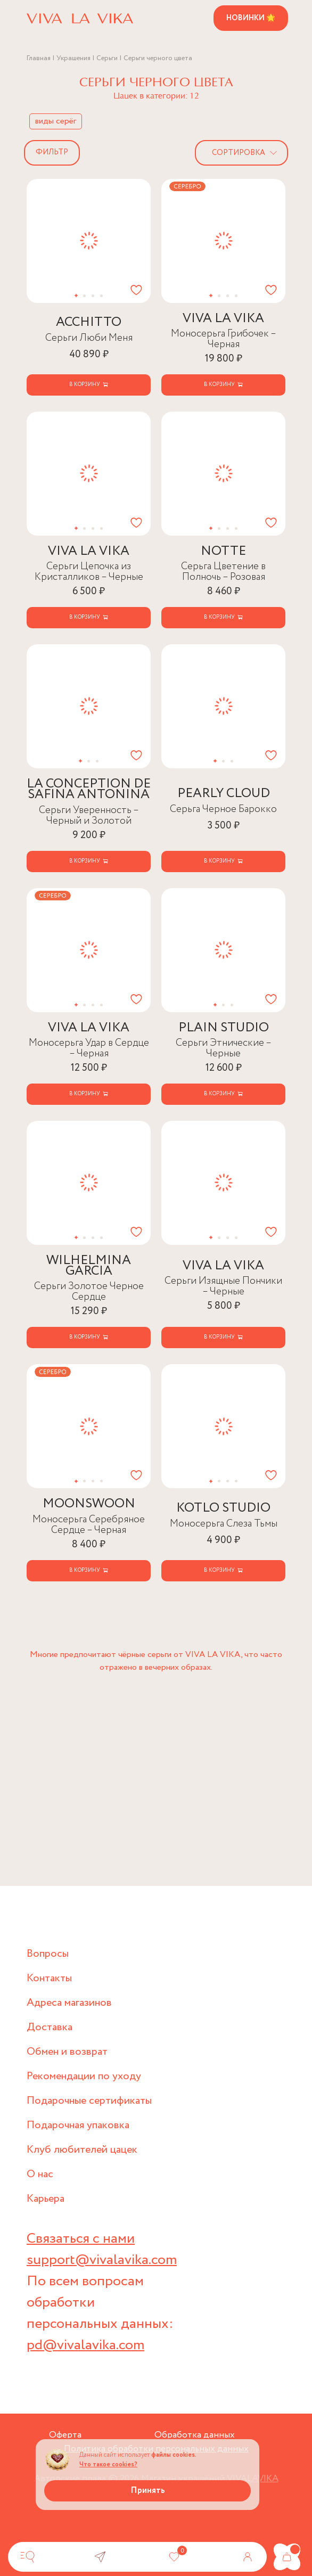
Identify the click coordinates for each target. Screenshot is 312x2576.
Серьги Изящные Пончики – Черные (223, 1286)
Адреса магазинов (69, 2003)
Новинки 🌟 (250, 18)
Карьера (45, 2198)
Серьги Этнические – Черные (224, 1048)
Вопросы (48, 1954)
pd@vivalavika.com (85, 2345)
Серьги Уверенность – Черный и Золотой (89, 815)
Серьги (107, 58)
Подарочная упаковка (78, 2125)
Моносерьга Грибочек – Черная (223, 338)
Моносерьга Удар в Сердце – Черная (89, 1048)
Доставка (49, 2027)
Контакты (49, 1978)
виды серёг (55, 121)
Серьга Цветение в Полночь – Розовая (223, 571)
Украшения (73, 58)
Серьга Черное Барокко (223, 809)
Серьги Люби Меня (89, 338)
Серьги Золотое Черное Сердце (89, 1291)
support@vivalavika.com (102, 2260)
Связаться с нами (81, 2238)
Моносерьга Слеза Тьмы (223, 1523)
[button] (76, 295)
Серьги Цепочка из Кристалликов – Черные (89, 571)
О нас (40, 2174)
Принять (147, 2490)
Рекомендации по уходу (84, 2076)
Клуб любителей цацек (82, 2149)
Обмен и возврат (67, 2052)
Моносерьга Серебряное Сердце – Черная (88, 1524)
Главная (39, 58)
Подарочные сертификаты (89, 2101)
